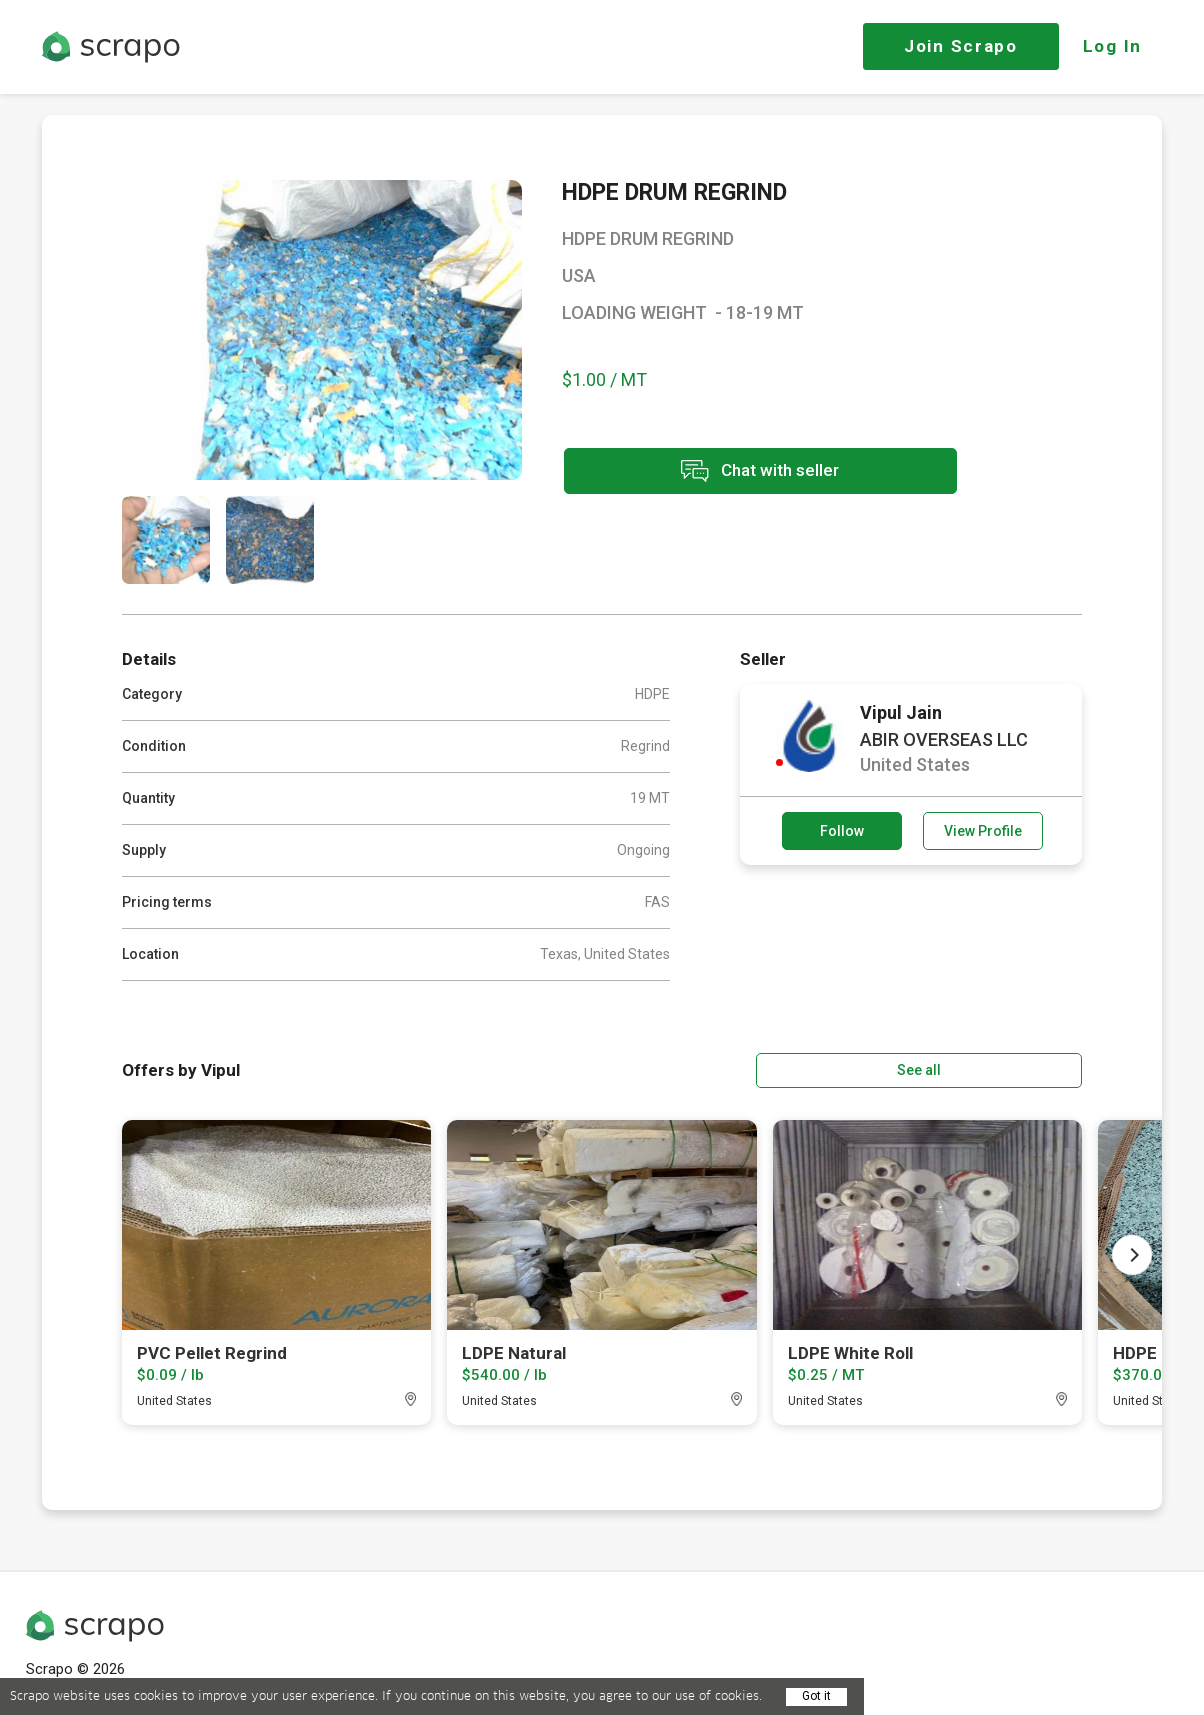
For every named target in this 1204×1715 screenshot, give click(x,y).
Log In (1112, 46)
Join (961, 46)
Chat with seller (740, 472)
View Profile (983, 831)
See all (1025, 1069)
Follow (842, 831)
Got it (816, 1696)
